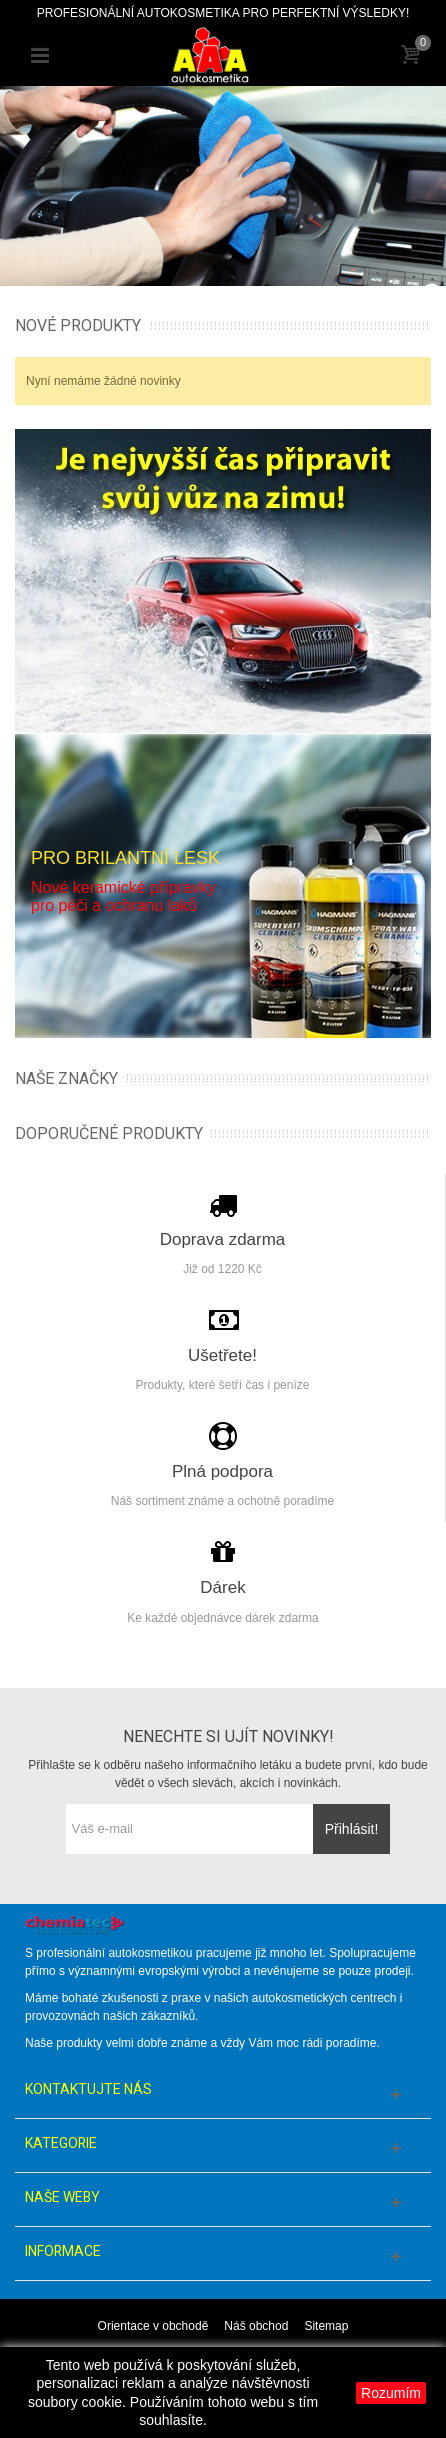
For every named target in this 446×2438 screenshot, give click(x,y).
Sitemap (326, 2326)
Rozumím (391, 2393)
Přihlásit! (352, 1829)
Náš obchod (256, 2326)
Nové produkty (78, 325)
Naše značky (66, 1078)
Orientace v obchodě (153, 2326)
